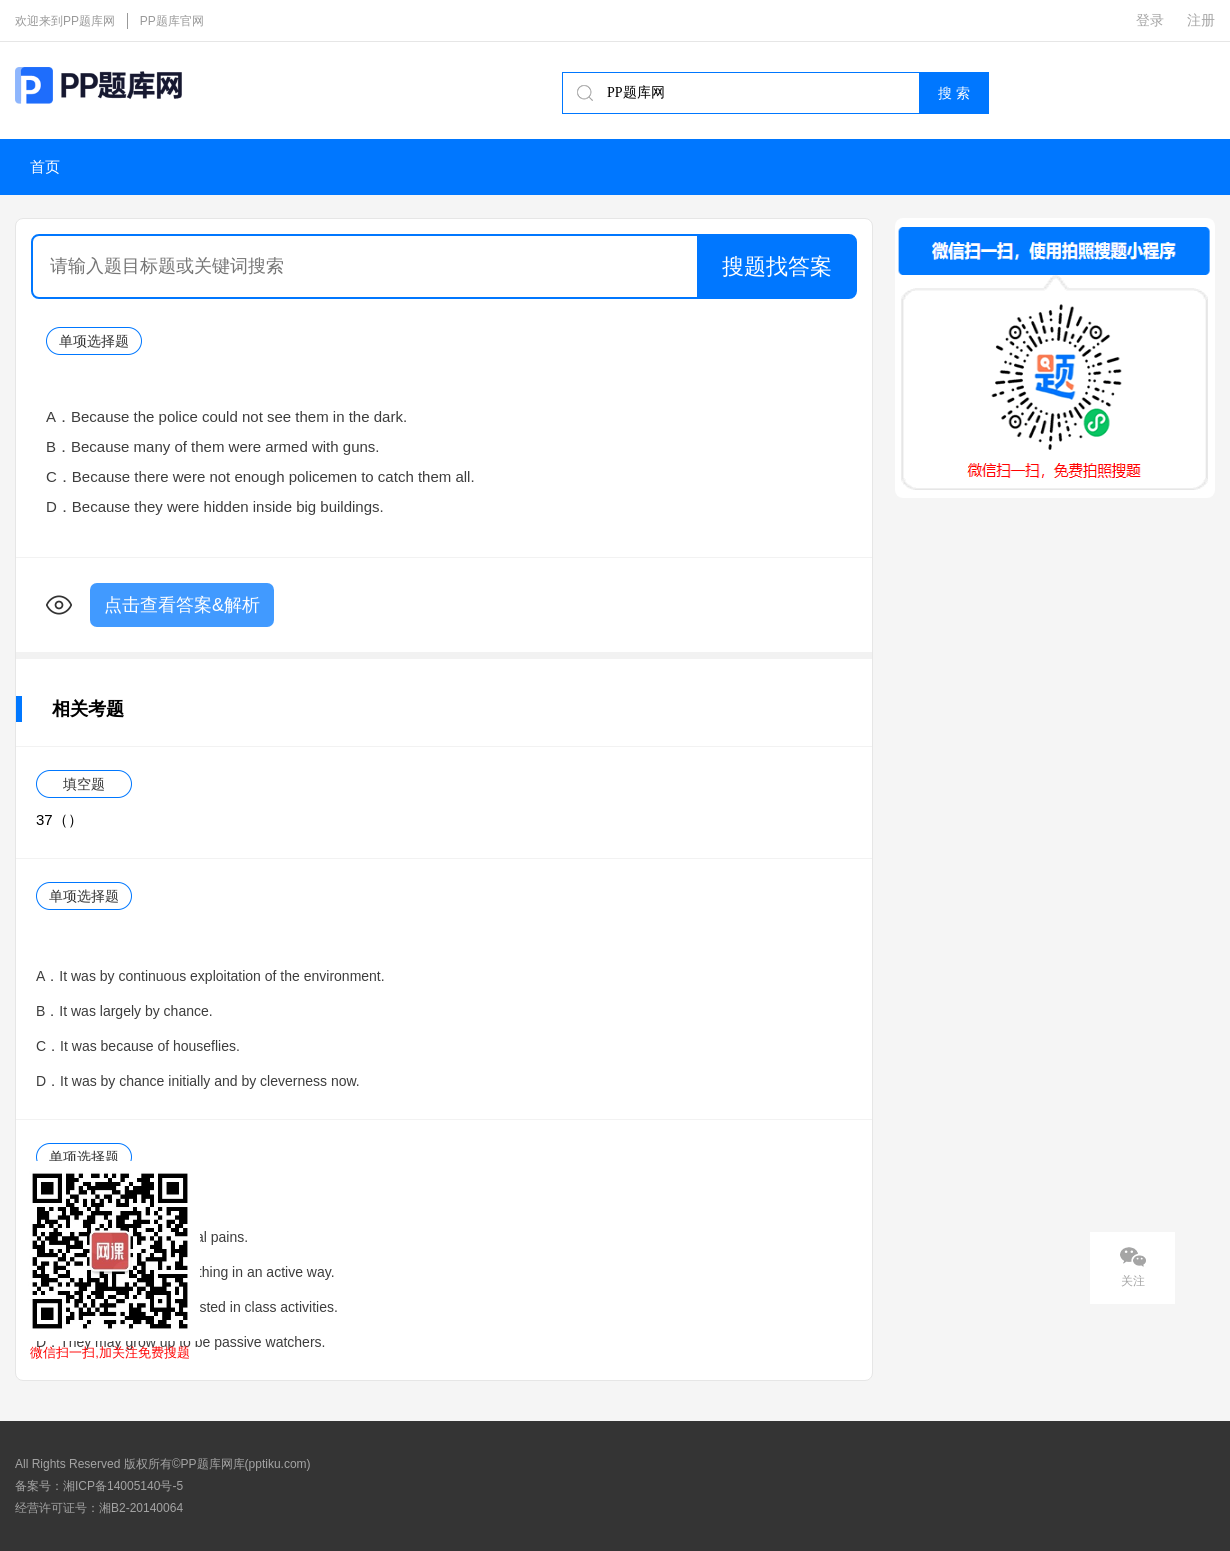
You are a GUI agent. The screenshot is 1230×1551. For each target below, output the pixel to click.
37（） (59, 819)
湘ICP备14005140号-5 (123, 1486)
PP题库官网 (172, 21)
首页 (45, 167)
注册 (1201, 20)
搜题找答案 (777, 266)
